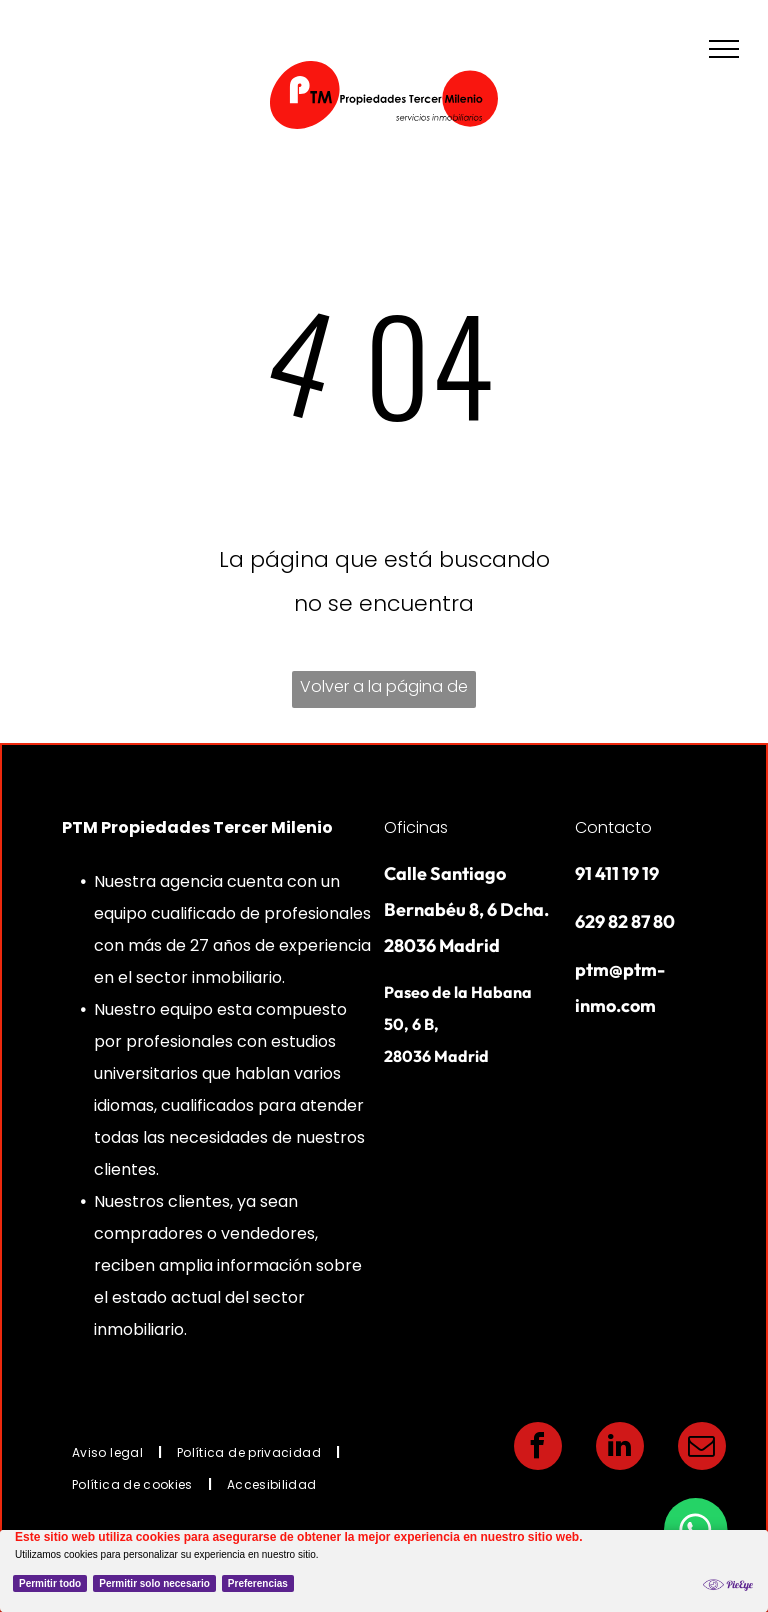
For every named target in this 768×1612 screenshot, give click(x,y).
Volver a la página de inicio (384, 691)
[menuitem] (109, 1452)
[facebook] (538, 1448)
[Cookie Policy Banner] (384, 1571)
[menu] (724, 49)
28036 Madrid (436, 1056)
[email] (702, 1448)
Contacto (613, 827)
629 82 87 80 (625, 921)
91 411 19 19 (617, 873)
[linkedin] (620, 1448)
